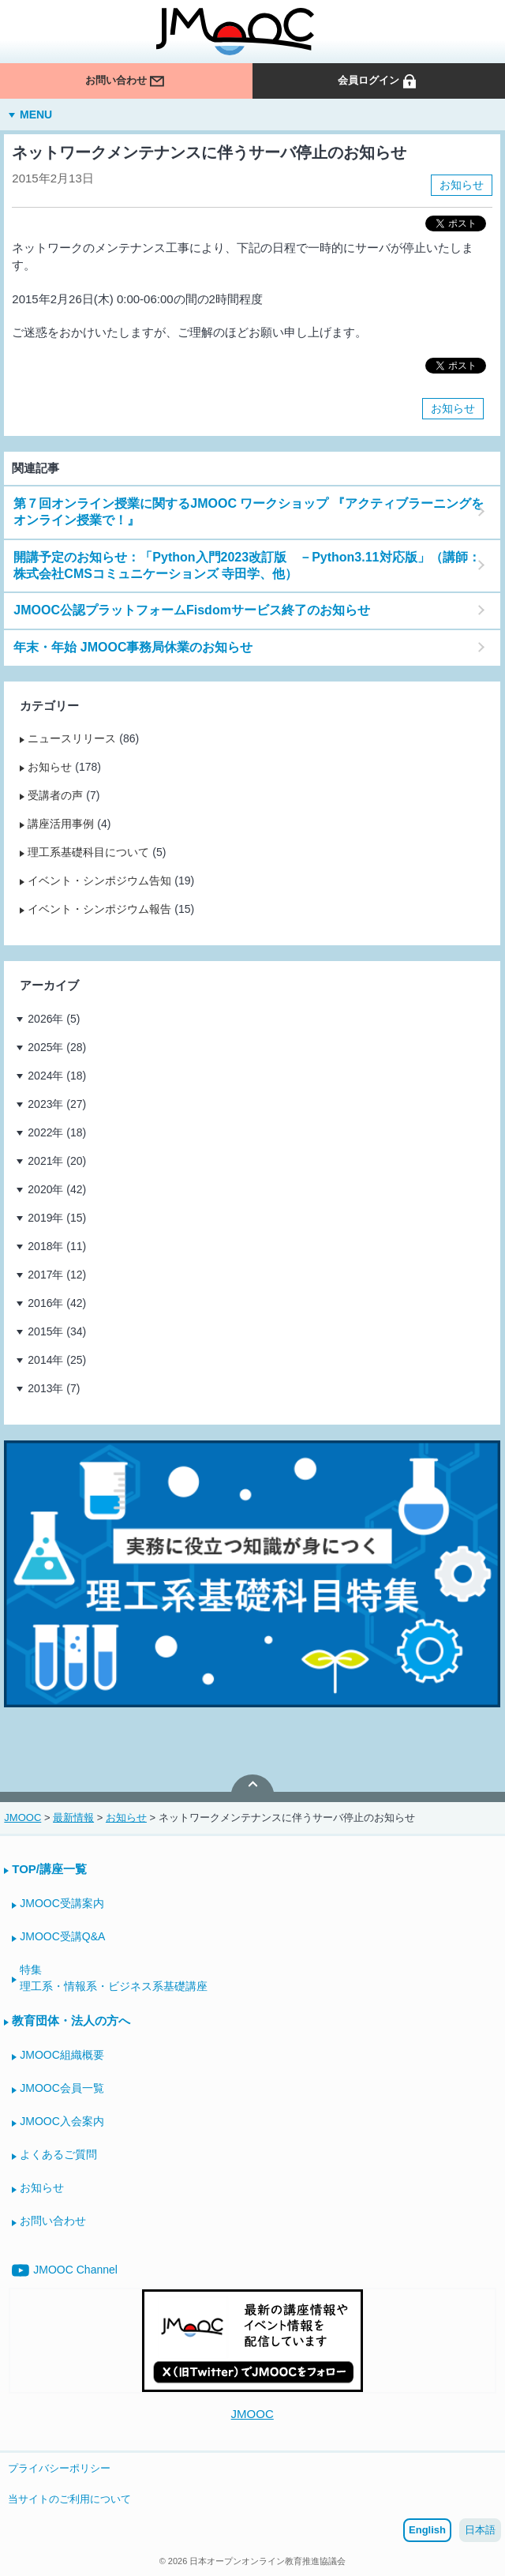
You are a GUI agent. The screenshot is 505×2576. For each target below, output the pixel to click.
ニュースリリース (72, 738)
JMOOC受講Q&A (62, 1936)
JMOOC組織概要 (62, 2054)
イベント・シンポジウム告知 (99, 880)
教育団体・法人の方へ (71, 2020)
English (427, 2530)
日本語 (480, 2530)
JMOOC (252, 2413)
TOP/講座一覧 (49, 1869)
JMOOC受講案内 (62, 1903)
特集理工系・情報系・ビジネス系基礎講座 (114, 1977)
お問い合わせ (125, 81)
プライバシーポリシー (59, 2468)
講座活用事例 (61, 823)
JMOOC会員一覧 (62, 2088)
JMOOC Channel (65, 2270)
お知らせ (462, 184)
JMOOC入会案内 (62, 2121)
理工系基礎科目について (88, 852)
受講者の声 (55, 795)
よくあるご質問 (58, 2154)
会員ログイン (378, 81)
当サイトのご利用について (69, 2499)
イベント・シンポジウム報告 (99, 909)
